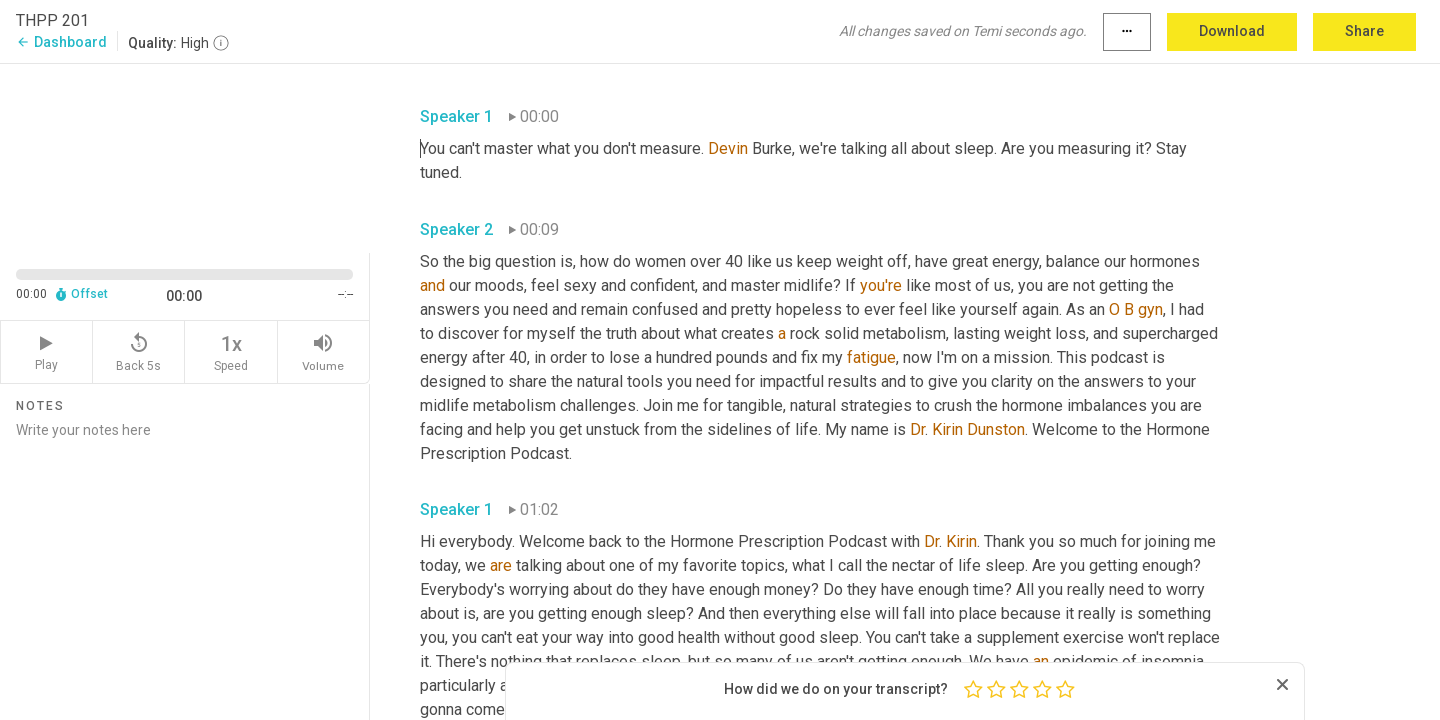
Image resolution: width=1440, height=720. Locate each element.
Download (1232, 31)
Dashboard (61, 42)
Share (1364, 31)
